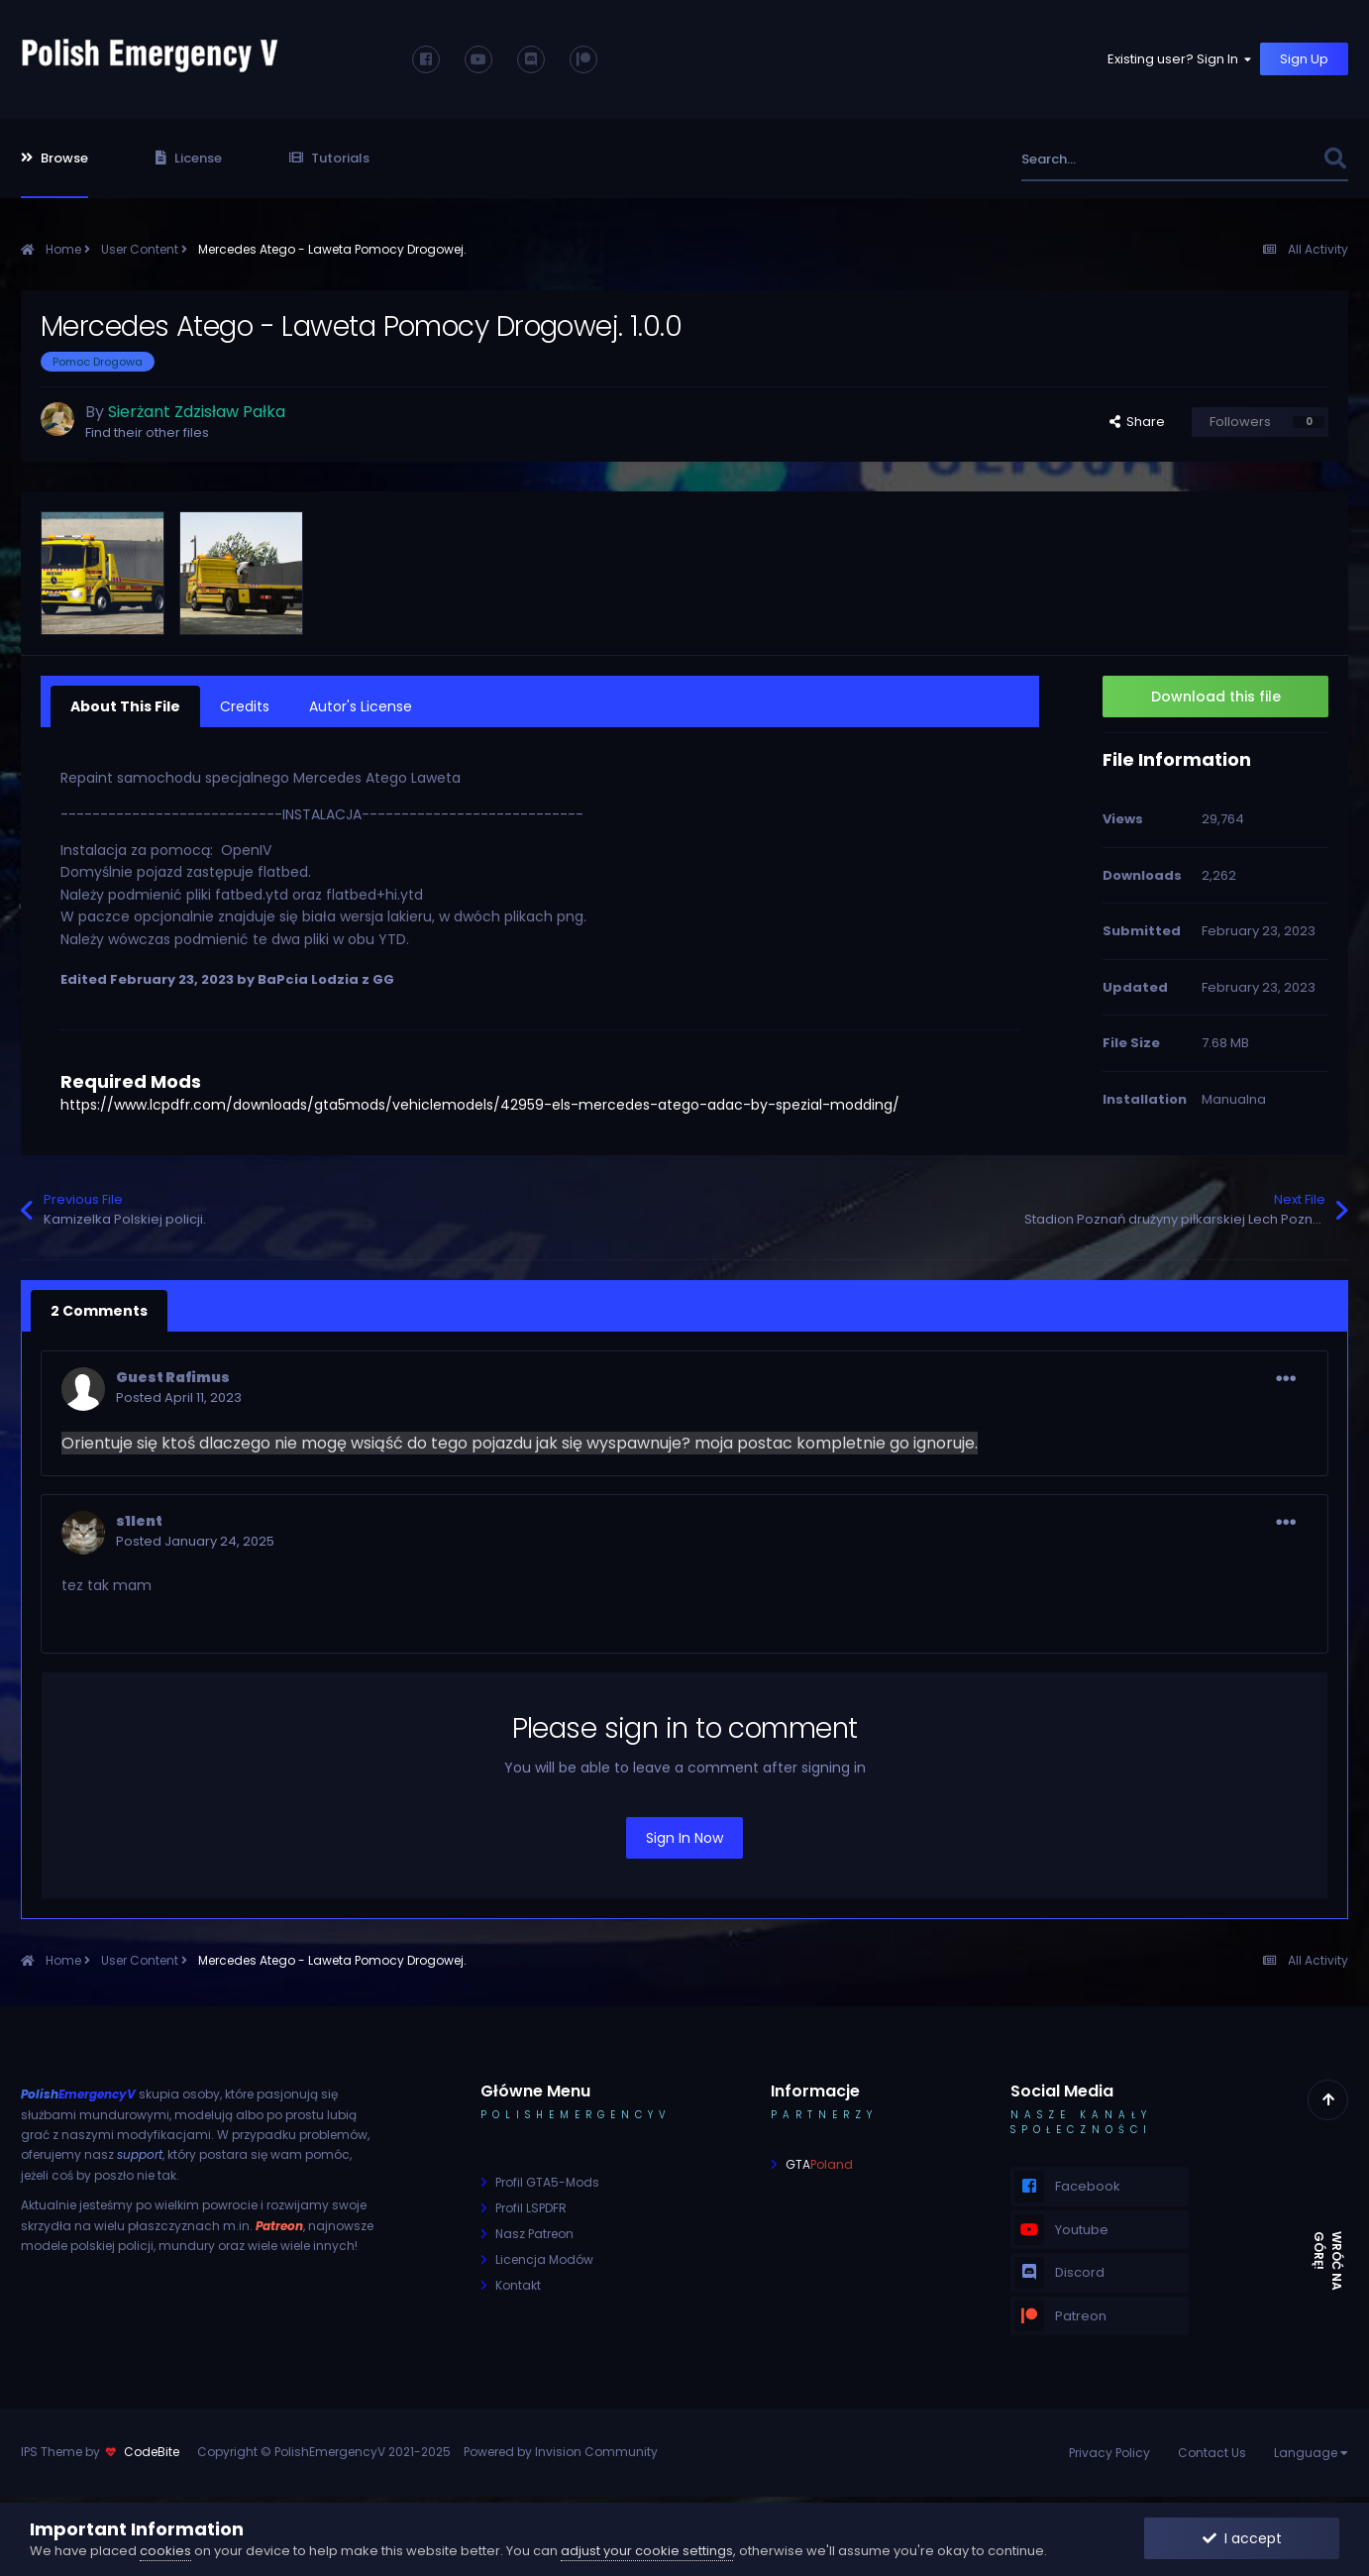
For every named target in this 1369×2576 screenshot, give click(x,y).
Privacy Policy (1109, 2452)
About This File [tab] (125, 706)
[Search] (1128, 159)
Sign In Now (684, 1838)
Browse (54, 158)
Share (1137, 421)
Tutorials (329, 158)
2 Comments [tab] (99, 1311)
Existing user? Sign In (1180, 59)
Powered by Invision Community (561, 2451)
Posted (179, 1397)
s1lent (139, 1521)
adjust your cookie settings (647, 2550)
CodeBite (151, 2451)
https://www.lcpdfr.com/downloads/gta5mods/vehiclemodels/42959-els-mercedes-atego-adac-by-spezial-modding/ (479, 1105)
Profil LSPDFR (531, 2208)
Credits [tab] (244, 706)
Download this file (1216, 696)
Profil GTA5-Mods (547, 2182)
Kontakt (518, 2285)
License (189, 158)
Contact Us (1212, 2452)
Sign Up (1304, 59)
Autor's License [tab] (360, 706)
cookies (165, 2550)
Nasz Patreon (534, 2233)
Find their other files (147, 432)
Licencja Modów (544, 2259)
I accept (1242, 2538)
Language (1311, 2452)
